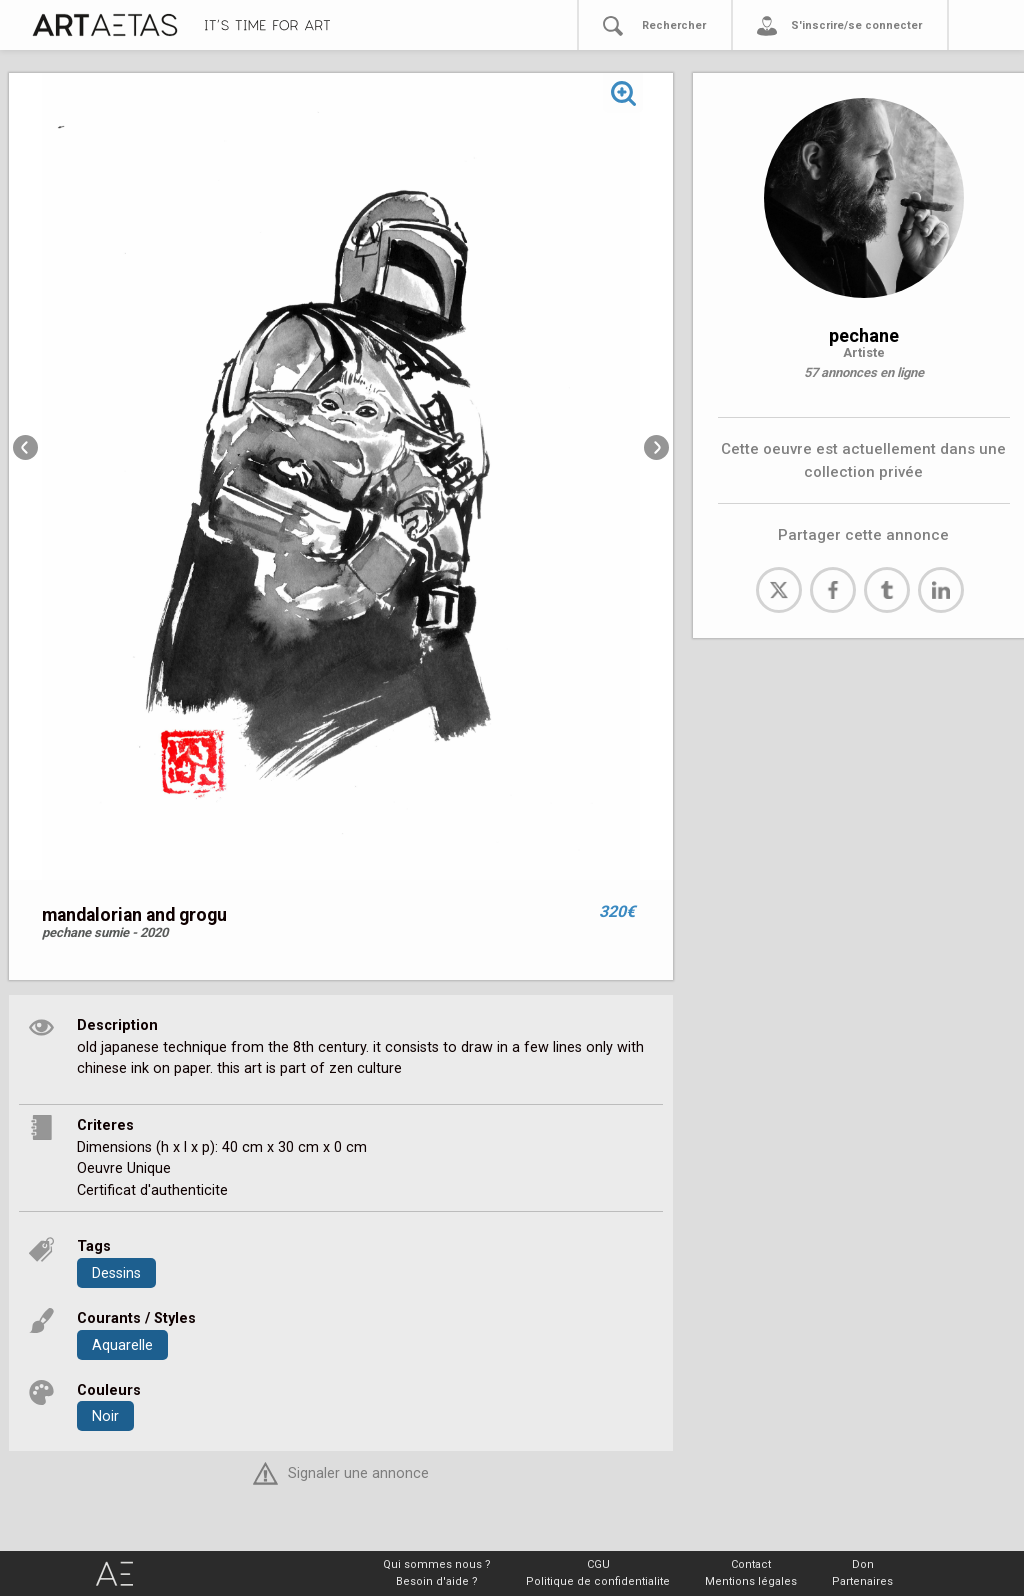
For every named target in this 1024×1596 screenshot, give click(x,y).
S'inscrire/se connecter (856, 25)
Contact (751, 1564)
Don (863, 1564)
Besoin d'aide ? (437, 1581)
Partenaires (862, 1581)
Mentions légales (751, 1581)
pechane (864, 335)
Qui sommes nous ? (437, 1564)
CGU (598, 1564)
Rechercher (674, 25)
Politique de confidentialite (598, 1581)
